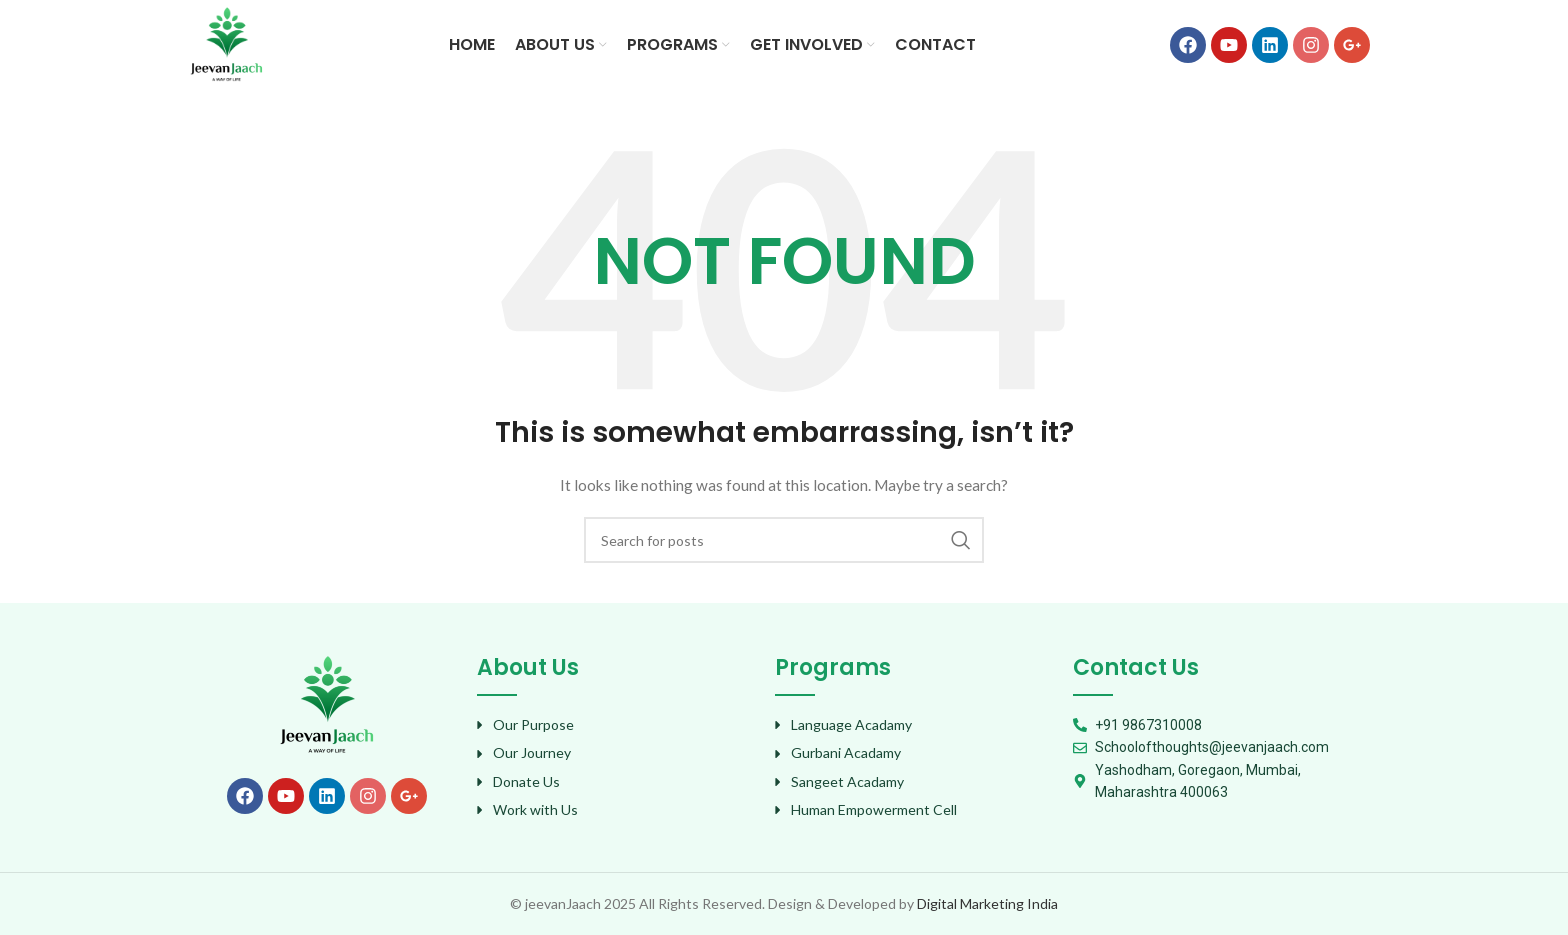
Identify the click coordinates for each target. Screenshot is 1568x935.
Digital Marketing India (987, 903)
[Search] (784, 540)
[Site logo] (226, 43)
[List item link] (616, 725)
